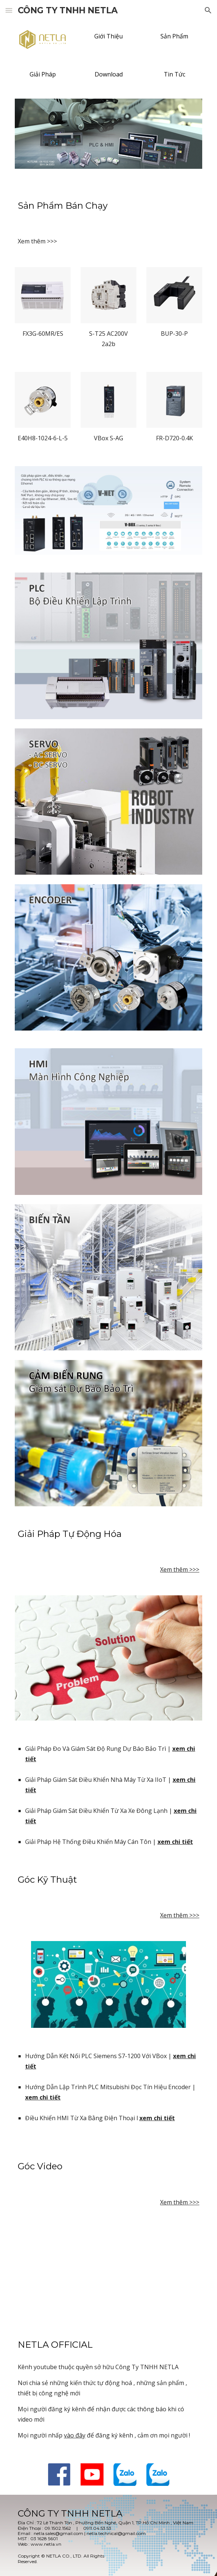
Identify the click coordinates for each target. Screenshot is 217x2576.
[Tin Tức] (174, 74)
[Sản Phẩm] (174, 36)
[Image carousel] (108, 138)
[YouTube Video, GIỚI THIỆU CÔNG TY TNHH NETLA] (108, 2271)
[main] (108, 205)
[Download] (108, 74)
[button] (9, 10)
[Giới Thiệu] (108, 36)
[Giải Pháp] (43, 74)
